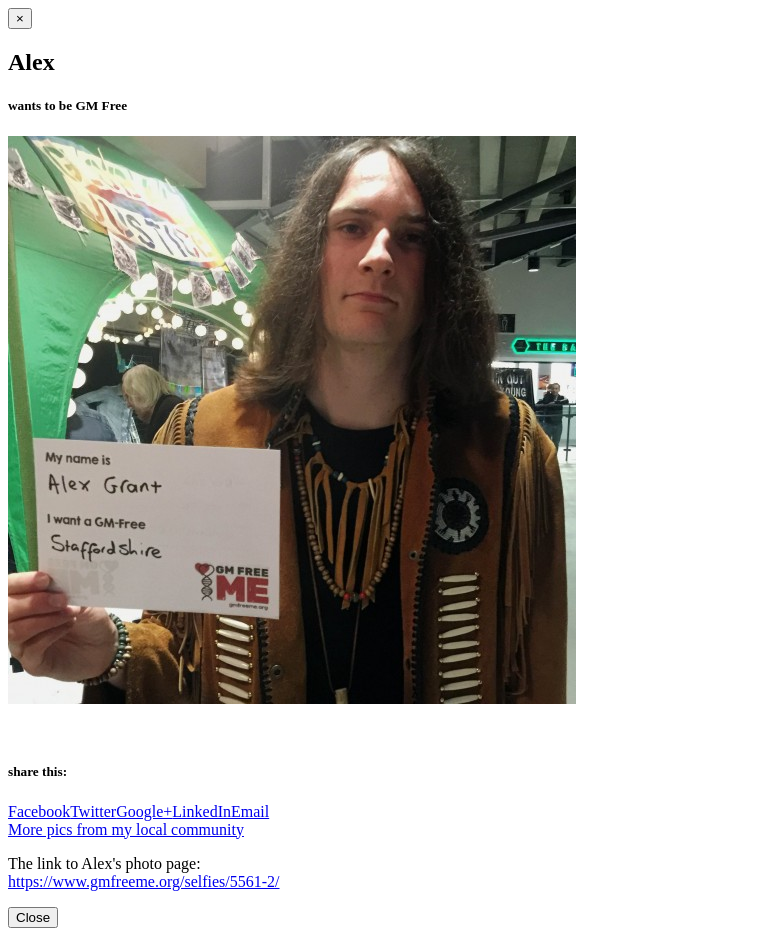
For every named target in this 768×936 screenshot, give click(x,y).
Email (250, 811)
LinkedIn (201, 811)
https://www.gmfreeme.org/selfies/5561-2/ (144, 881)
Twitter (93, 811)
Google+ (144, 811)
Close (33, 917)
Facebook (39, 811)
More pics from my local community (126, 829)
